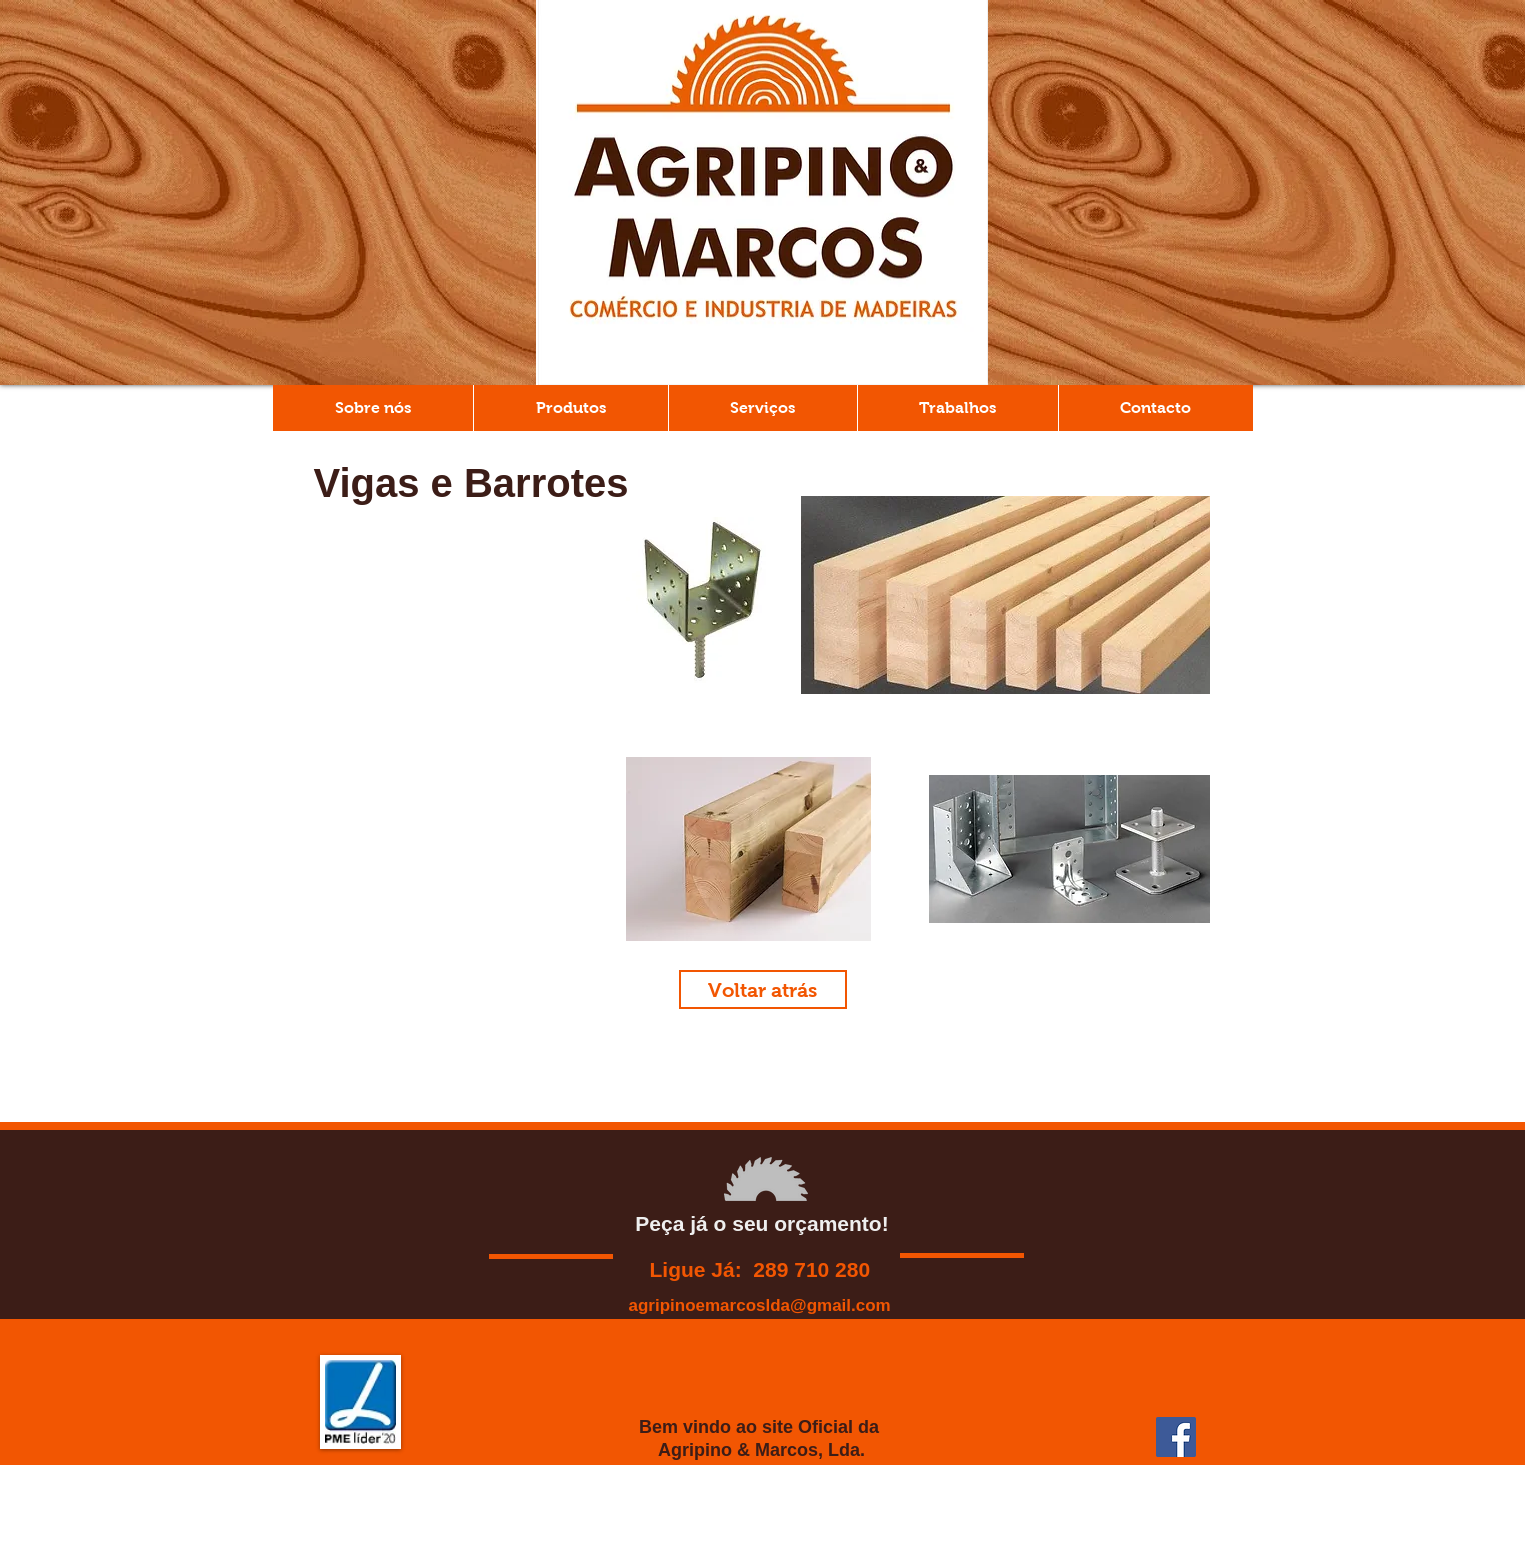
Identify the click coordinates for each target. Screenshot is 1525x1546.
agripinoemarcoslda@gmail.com (760, 1305)
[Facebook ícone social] (1176, 1437)
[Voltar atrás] (763, 989)
